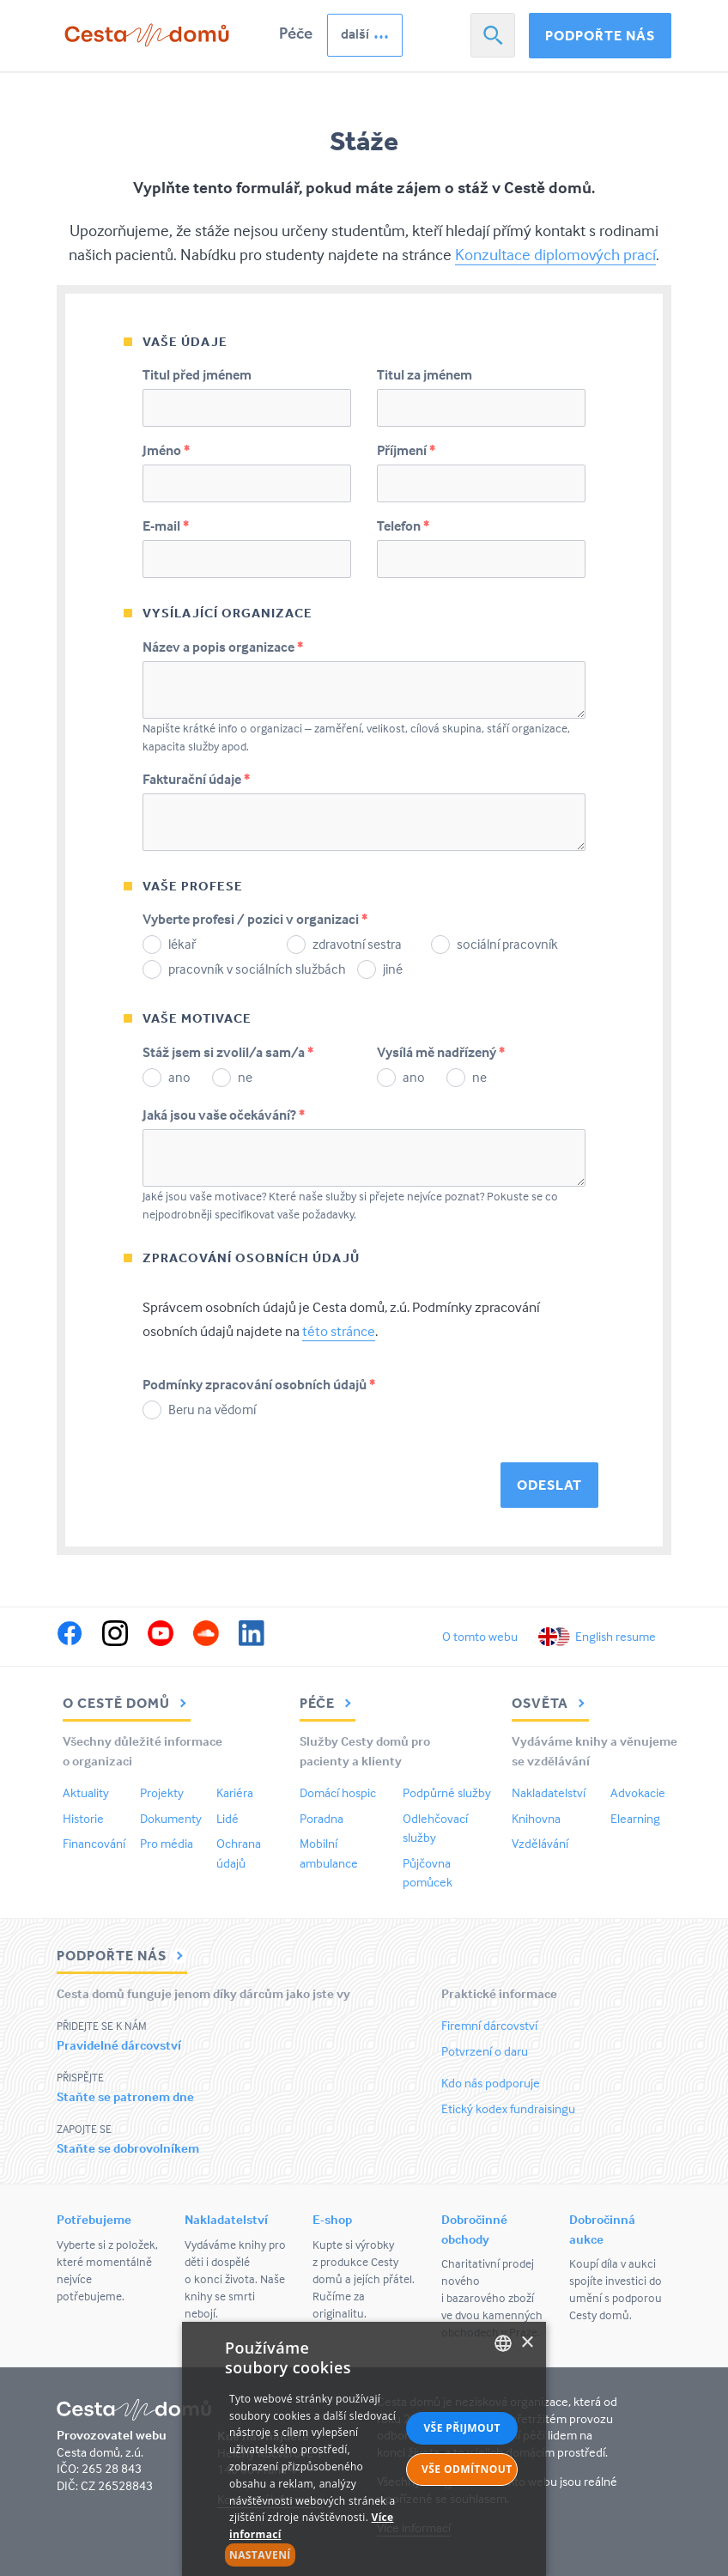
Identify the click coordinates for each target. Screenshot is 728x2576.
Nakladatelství (548, 1792)
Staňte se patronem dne (125, 2096)
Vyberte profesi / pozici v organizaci (255, 918)
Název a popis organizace (223, 646)
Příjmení (406, 450)
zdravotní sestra (357, 943)
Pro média (166, 1843)
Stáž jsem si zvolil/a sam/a (228, 1051)
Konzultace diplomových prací (555, 254)
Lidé (227, 1818)
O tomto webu (480, 1636)
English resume (615, 1636)
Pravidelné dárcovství (119, 2045)
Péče (295, 33)
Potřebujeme (94, 2219)
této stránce (338, 1331)
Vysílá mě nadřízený (441, 1051)
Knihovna (536, 1818)
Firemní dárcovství (489, 2025)
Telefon (403, 525)
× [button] (526, 2342)
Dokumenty (171, 1818)
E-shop (332, 2219)
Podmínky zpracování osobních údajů (259, 1384)
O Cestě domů (127, 1702)
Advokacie (637, 1792)
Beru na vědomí (212, 1409)
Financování (94, 1843)
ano (179, 1076)
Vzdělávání (540, 1843)
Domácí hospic (338, 1792)
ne (245, 1076)
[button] (312, 2555)
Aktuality (86, 1792)
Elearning (635, 1818)
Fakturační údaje (196, 778)
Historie (83, 1818)
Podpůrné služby (447, 1792)
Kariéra (234, 1792)
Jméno (166, 450)
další (355, 33)
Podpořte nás (600, 35)
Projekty (162, 1792)
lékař (182, 943)
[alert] (364, 2449)
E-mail (166, 525)
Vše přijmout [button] (461, 2428)
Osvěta (550, 1702)
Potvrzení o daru (484, 2051)
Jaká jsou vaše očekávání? (224, 1114)
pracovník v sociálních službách (257, 968)
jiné (393, 968)
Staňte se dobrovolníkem (128, 2148)
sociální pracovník (507, 943)
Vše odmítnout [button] (467, 2469)
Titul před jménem (197, 374)
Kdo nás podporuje (490, 2083)
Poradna (321, 1818)
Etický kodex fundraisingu (508, 2108)
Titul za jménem (424, 374)
